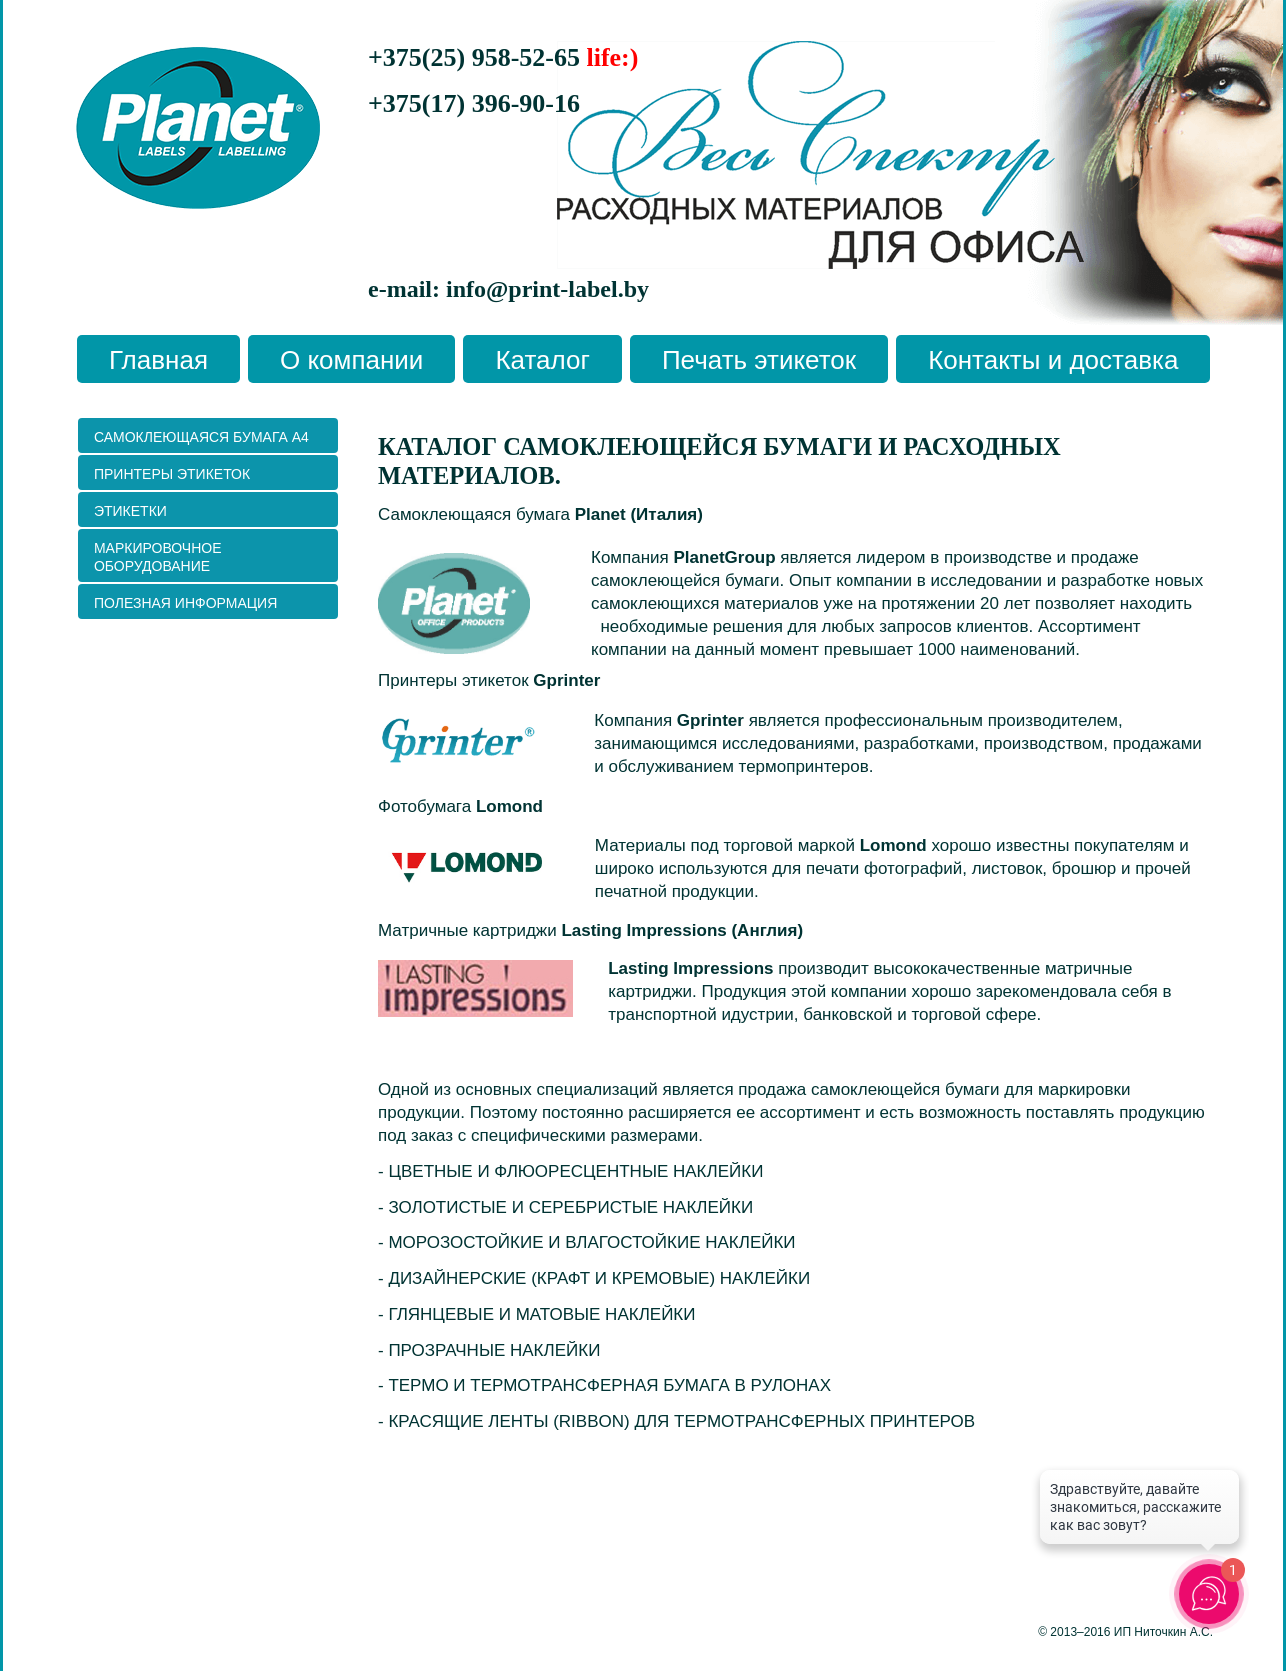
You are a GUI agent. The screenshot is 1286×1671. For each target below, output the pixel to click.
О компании (351, 360)
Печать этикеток (759, 360)
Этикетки (130, 511)
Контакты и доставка (1053, 360)
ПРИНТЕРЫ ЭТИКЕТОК (172, 474)
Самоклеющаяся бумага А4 (201, 437)
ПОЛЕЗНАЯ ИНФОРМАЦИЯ (185, 603)
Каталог (542, 360)
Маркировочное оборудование (158, 557)
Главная (158, 360)
